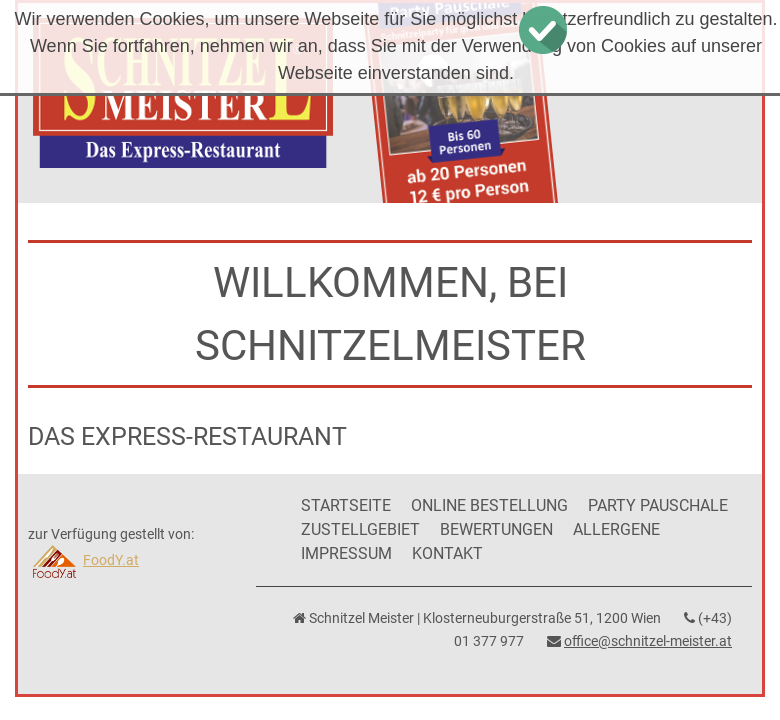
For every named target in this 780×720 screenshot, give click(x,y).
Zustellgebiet (360, 529)
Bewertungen (496, 529)
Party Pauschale (658, 505)
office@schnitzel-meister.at (648, 641)
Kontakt (447, 553)
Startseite (346, 505)
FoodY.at (83, 560)
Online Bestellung (489, 505)
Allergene (616, 529)
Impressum (346, 553)
